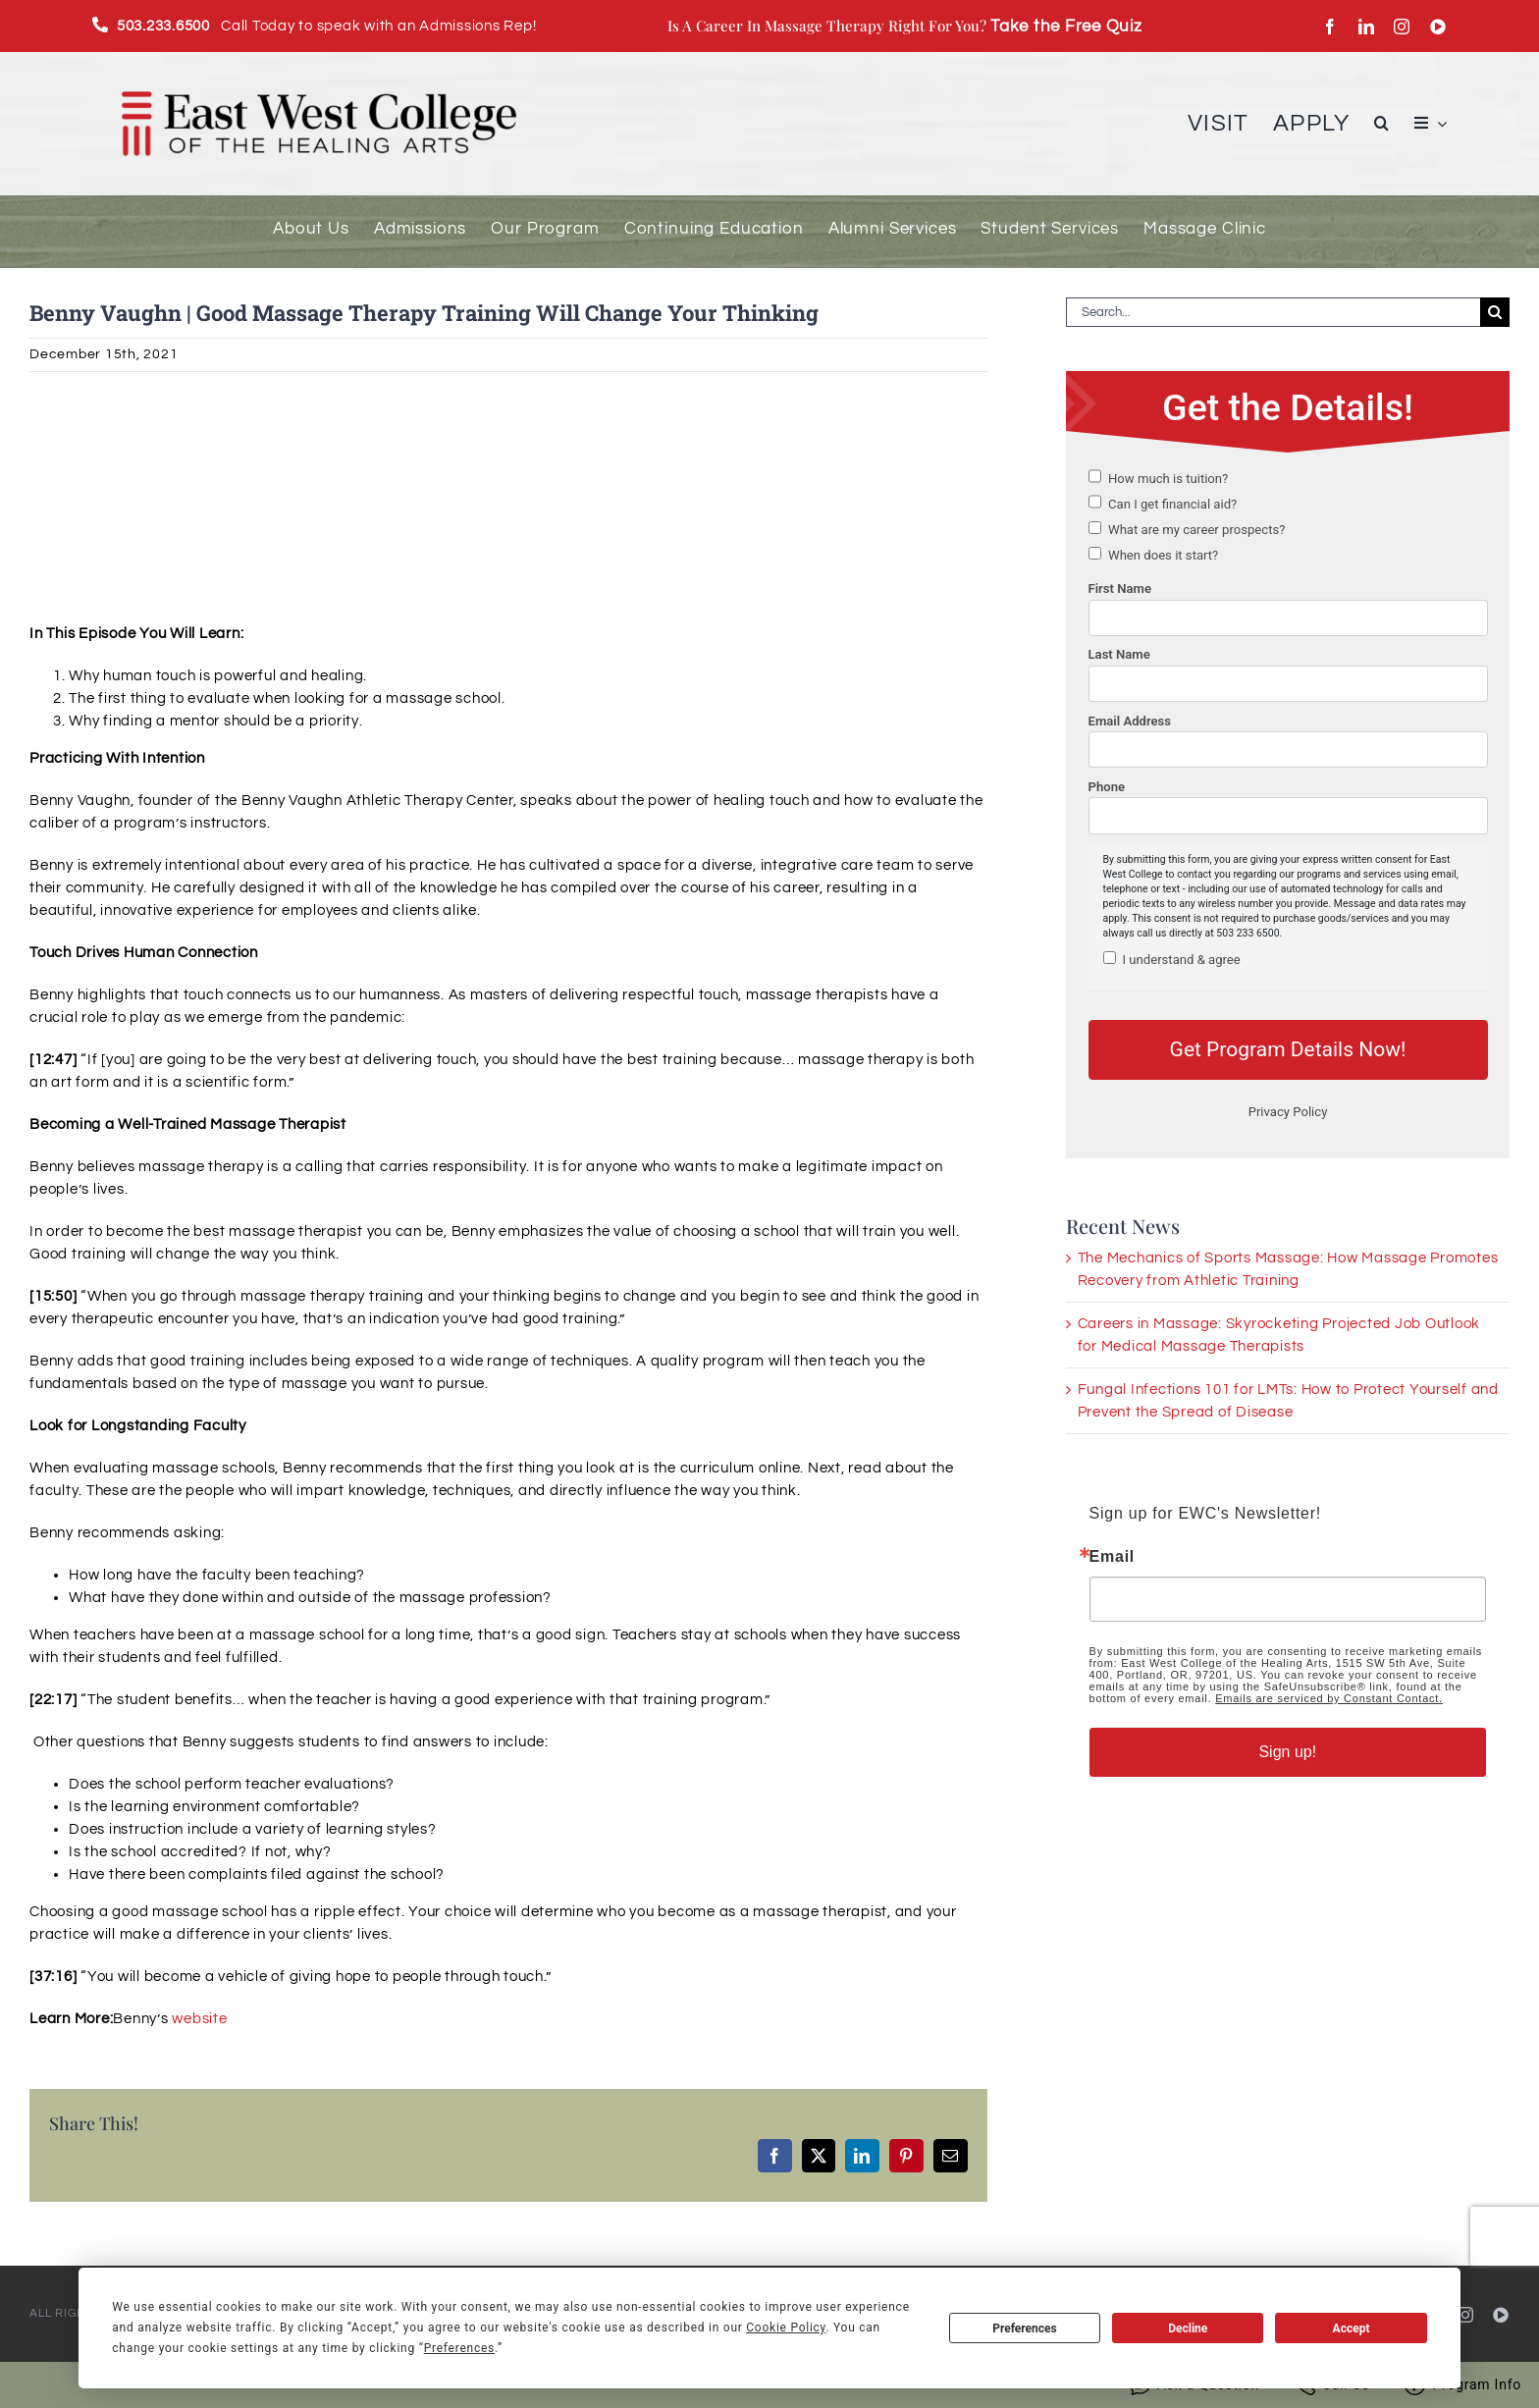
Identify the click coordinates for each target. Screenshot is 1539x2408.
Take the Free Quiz (1066, 26)
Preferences (1024, 2328)
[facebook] (1330, 26)
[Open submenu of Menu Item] (1438, 123)
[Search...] (1273, 312)
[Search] (1495, 312)
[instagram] (1402, 26)
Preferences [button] (459, 2348)
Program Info (1463, 2385)
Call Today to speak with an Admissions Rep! (327, 26)
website (199, 2018)
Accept (1351, 2328)
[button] (1382, 123)
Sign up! (1287, 1751)
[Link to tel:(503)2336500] (100, 24)
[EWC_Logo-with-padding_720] (319, 69)
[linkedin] (1366, 26)
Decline (1187, 2328)
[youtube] (1438, 26)
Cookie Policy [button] (785, 2327)
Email (1112, 1557)
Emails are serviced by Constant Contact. (1329, 1698)
